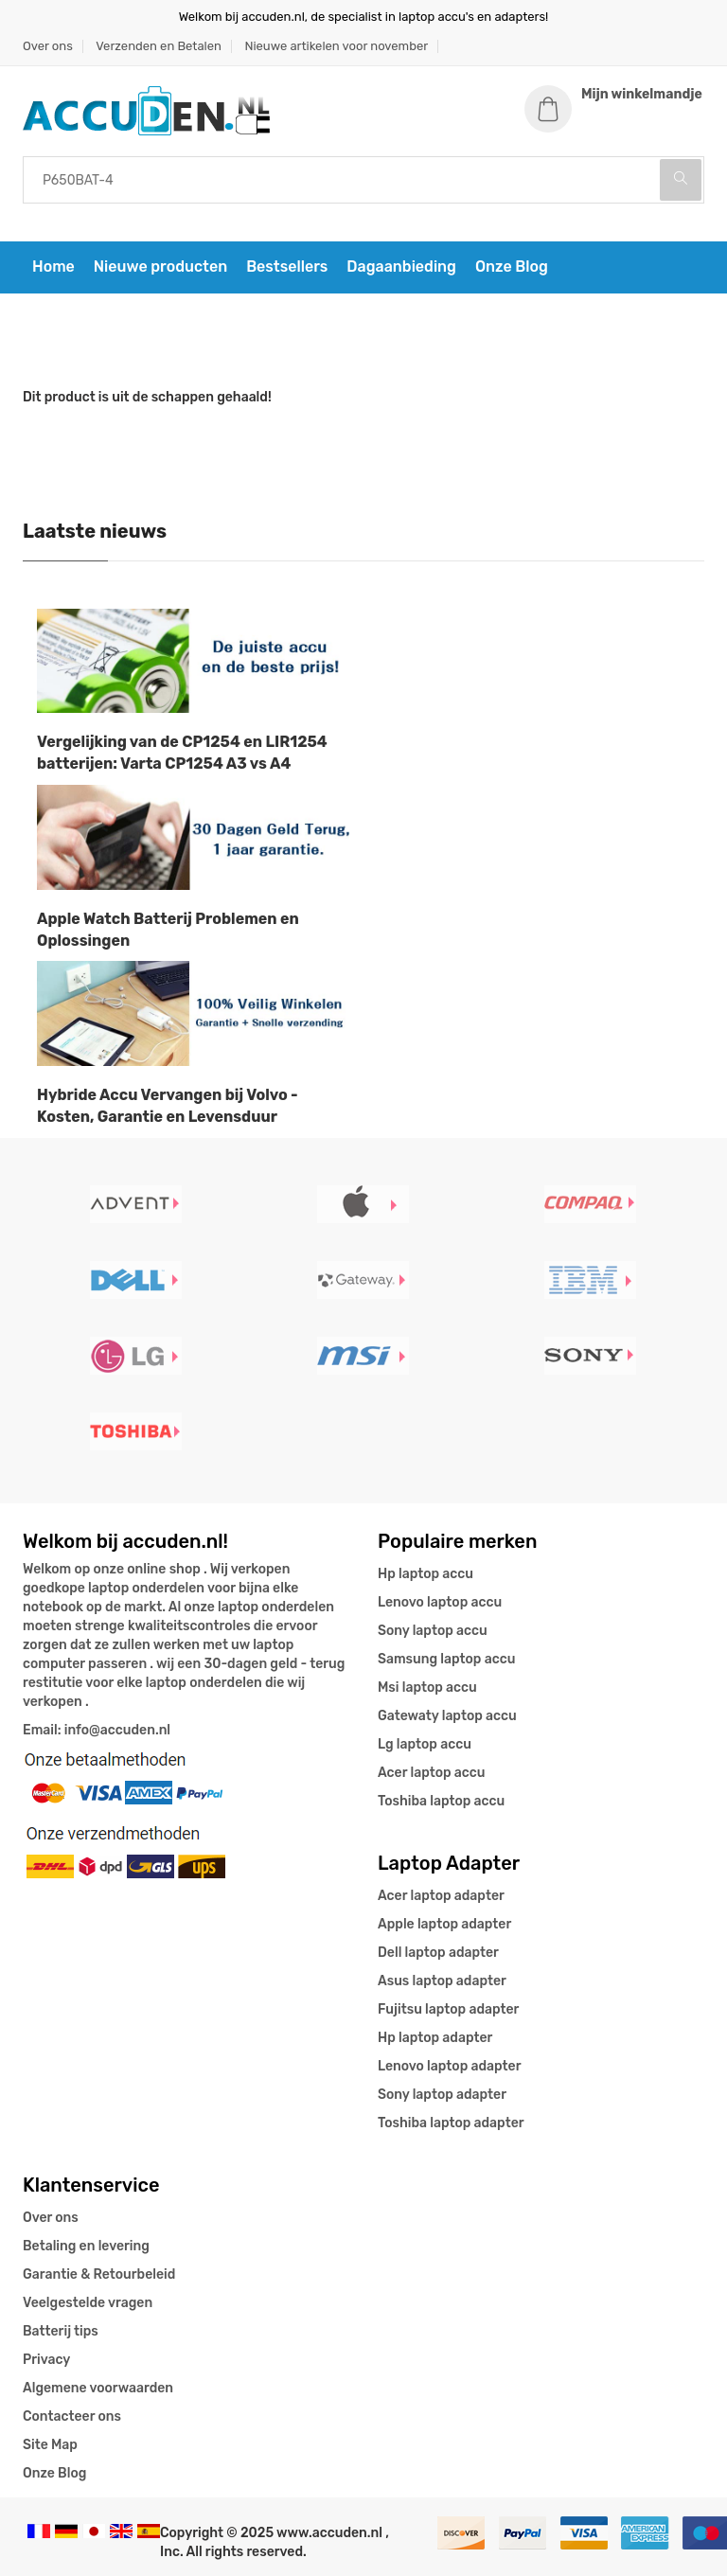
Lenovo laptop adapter (449, 2066)
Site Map (50, 2445)
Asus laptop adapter (442, 1981)
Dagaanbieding (401, 266)
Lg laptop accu (424, 1744)
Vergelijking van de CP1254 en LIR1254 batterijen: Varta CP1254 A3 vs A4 (182, 753)
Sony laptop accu (433, 1631)
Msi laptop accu (427, 1687)
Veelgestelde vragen (87, 2303)
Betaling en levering (86, 2246)
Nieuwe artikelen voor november (336, 46)
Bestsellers (287, 266)
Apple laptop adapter (444, 1924)
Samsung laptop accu (446, 1659)
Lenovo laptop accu (440, 1602)
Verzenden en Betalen (159, 46)
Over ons (48, 46)
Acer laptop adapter (441, 1896)
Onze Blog (511, 266)
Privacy (46, 2360)
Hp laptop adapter (435, 2038)
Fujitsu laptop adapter (448, 2009)
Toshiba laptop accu (441, 1801)
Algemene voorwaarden (98, 2388)
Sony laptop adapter (442, 2095)
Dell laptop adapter (438, 1953)
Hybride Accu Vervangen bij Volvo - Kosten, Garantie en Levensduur (167, 1106)
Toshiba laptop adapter (451, 2123)
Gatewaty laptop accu (447, 1716)
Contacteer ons (72, 2416)
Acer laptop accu (431, 1773)
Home (53, 266)
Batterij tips (60, 2331)
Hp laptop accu (425, 1574)
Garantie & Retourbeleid (99, 2274)
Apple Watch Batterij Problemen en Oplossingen (168, 930)
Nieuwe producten (160, 266)
